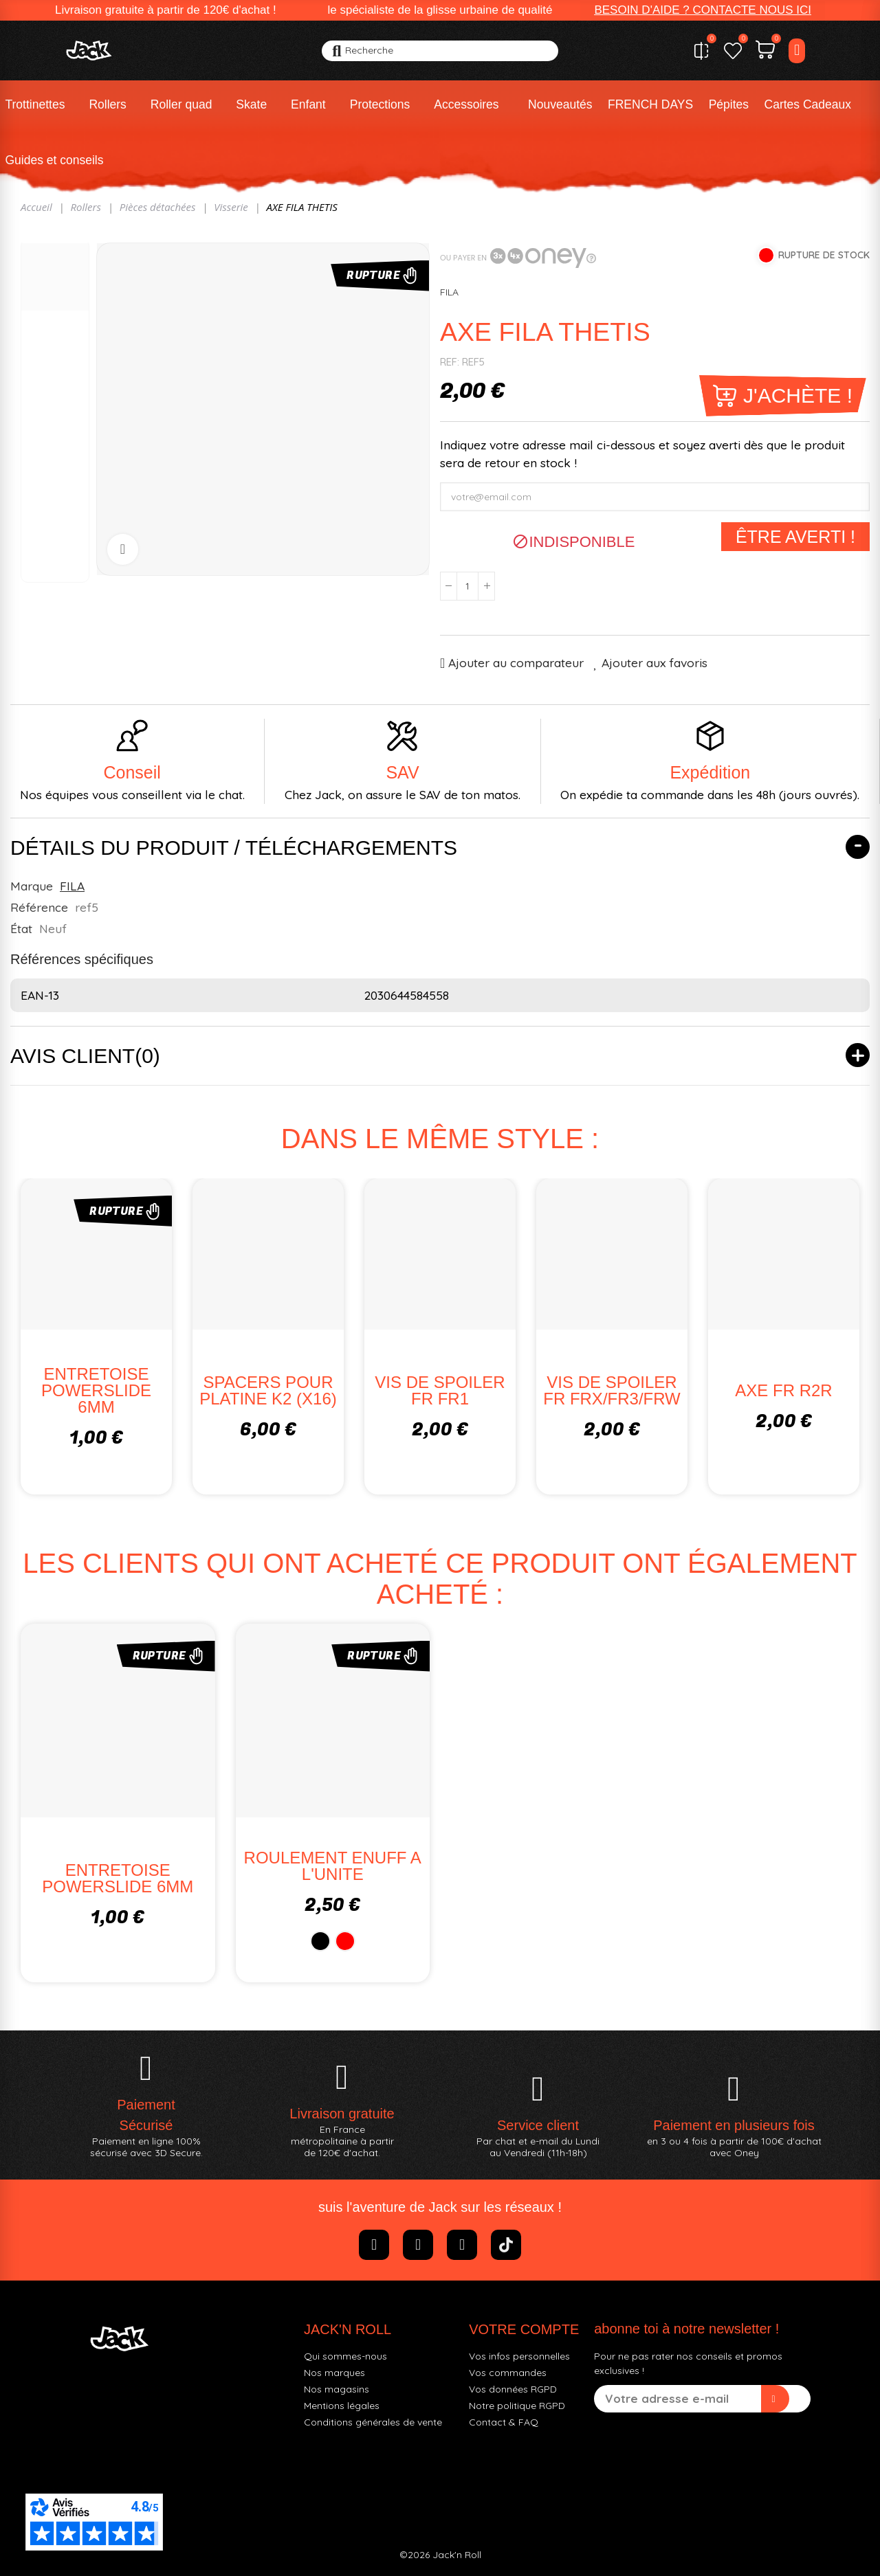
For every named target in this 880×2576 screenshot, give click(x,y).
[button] (702, 10)
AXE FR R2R (783, 1390)
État (21, 928)
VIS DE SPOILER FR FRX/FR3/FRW (612, 1390)
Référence (39, 907)
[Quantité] (467, 586)
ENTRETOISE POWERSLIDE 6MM (96, 1390)
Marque (31, 885)
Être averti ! (795, 536)
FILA (449, 292)
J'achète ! (797, 395)
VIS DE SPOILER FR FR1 (440, 1390)
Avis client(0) (85, 1055)
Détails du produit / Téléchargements (233, 847)
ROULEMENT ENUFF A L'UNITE (332, 1865)
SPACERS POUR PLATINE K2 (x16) (268, 1390)
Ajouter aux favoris (654, 663)
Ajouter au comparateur (516, 663)
